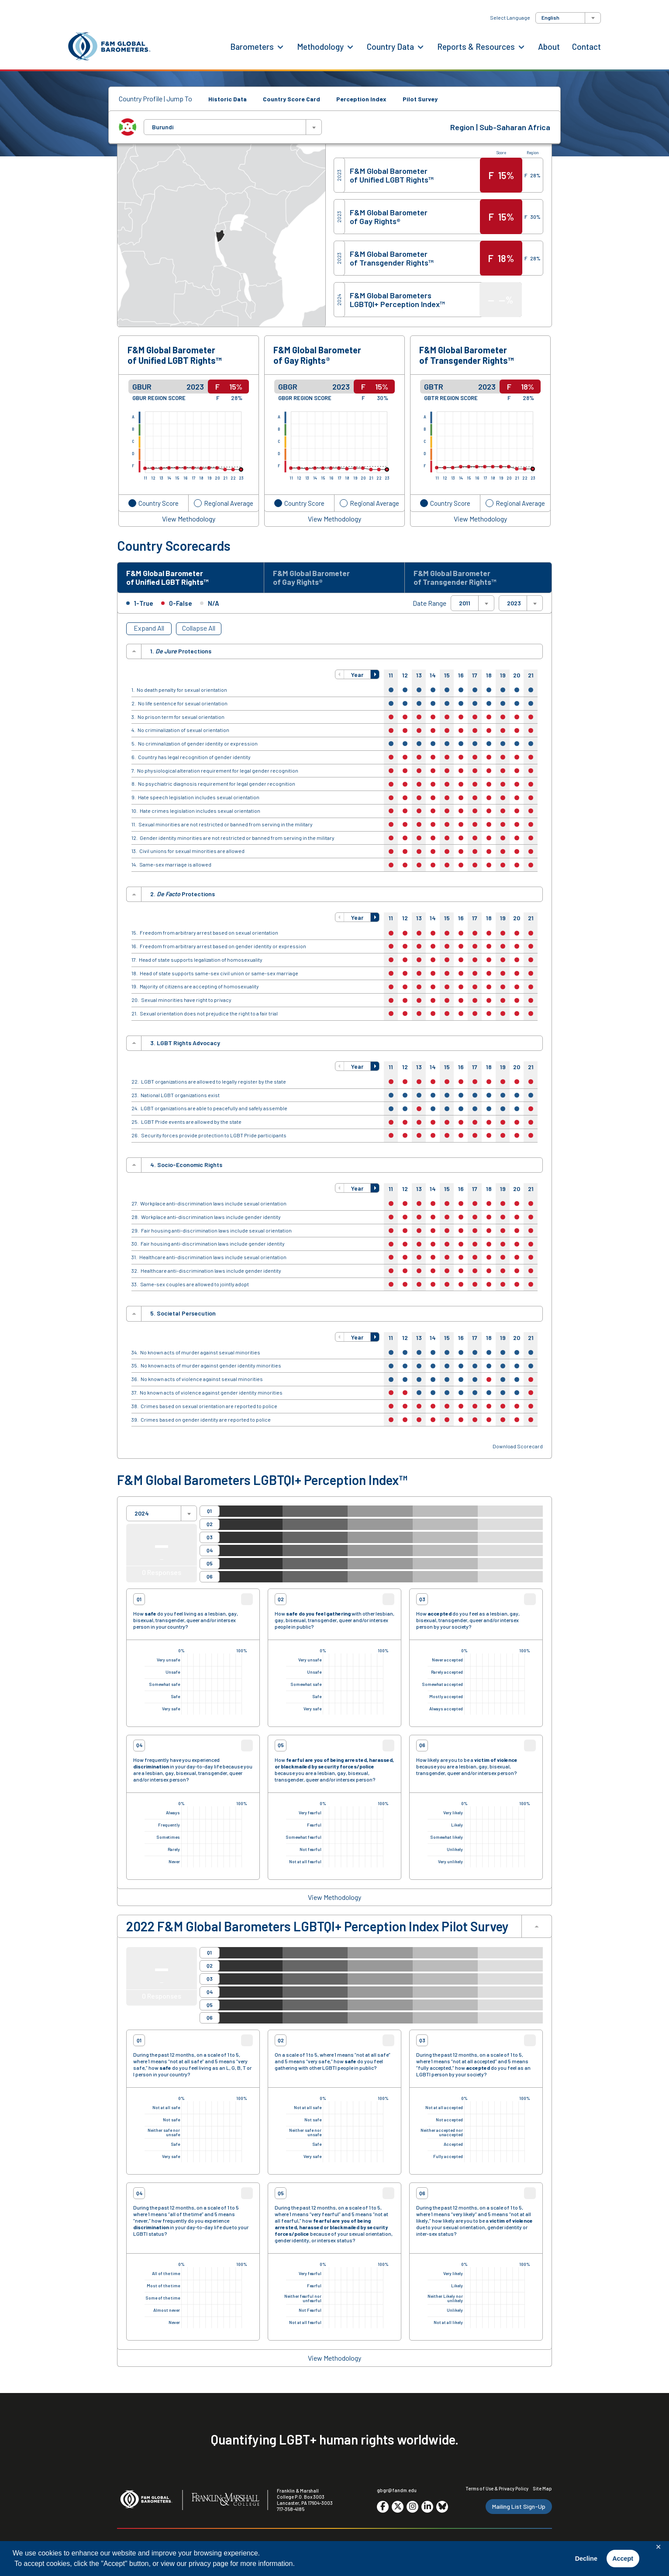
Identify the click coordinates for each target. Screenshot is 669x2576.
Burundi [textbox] (162, 127)
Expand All (149, 631)
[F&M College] (225, 2503)
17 (474, 677)
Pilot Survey (420, 99)
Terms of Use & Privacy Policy (497, 2491)
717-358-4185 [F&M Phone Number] (290, 2511)
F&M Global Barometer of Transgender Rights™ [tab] (461, 579)
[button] (339, 677)
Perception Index (361, 99)
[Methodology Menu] (350, 46)
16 (461, 677)
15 (447, 677)
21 (531, 677)
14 (433, 677)
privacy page (208, 2563)
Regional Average (228, 503)
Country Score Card (291, 99)
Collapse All (198, 631)
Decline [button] (586, 2558)
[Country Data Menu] (420, 46)
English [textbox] (550, 17)
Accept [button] (622, 2558)
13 (419, 677)
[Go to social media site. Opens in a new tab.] (383, 2509)
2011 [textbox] (464, 606)
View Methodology (188, 519)
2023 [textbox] (514, 606)
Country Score (158, 503)
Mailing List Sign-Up (518, 2509)
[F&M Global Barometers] (109, 46)
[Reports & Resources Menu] (521, 46)
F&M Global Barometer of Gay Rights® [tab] (317, 579)
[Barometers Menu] (280, 46)
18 (489, 677)
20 (516, 677)
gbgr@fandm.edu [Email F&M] (397, 2493)
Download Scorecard (518, 1449)
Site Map (542, 2491)
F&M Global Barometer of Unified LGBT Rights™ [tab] (173, 579)
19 (503, 677)
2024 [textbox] (141, 1516)
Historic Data (227, 99)
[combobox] (568, 18)
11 (391, 677)
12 (405, 677)
